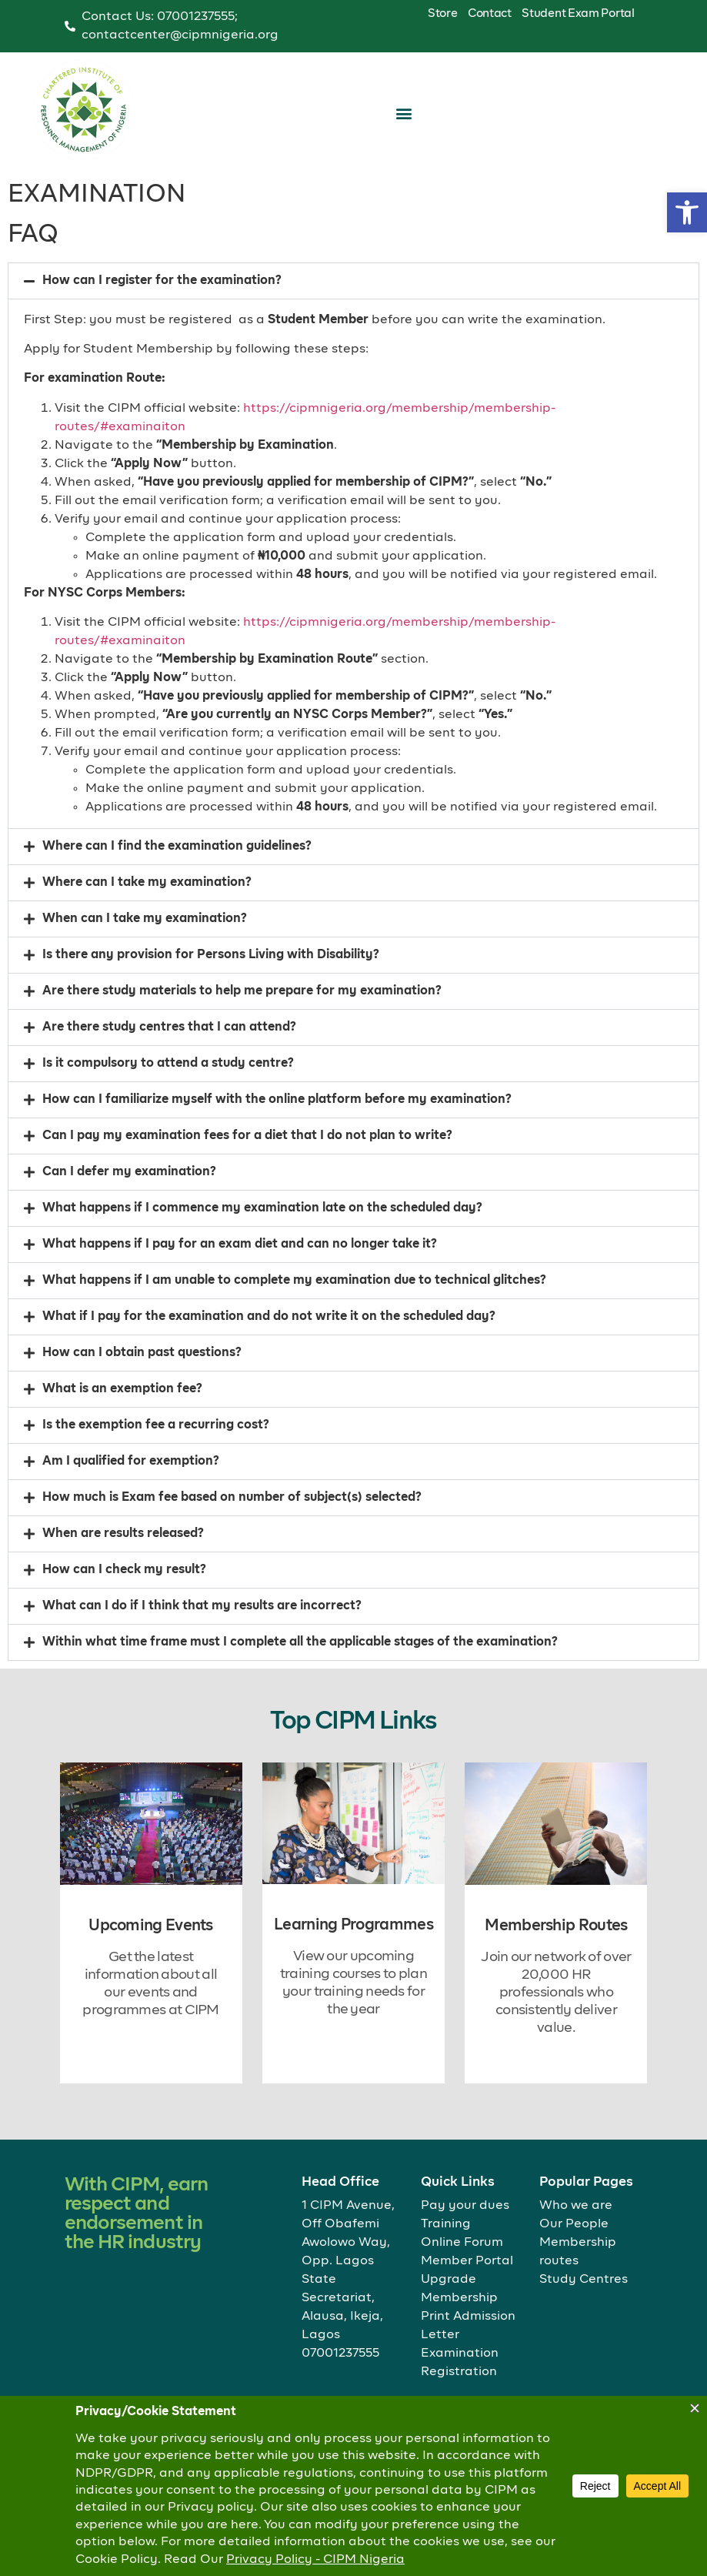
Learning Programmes (353, 1925)
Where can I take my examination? (147, 910)
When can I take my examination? (144, 946)
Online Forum (462, 2243)
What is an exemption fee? (122, 1416)
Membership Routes (556, 1925)
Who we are (575, 2206)
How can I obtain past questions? (142, 1380)
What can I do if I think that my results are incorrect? (202, 1633)
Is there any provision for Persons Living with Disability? (210, 982)
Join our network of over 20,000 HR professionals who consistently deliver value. (556, 1992)
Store (443, 13)
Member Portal (467, 2261)
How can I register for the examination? (162, 308)
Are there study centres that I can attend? (169, 1054)
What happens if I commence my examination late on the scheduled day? (262, 1235)
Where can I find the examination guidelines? (177, 873)
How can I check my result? (124, 1597)
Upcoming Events (150, 1925)
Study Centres (583, 2280)
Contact (490, 13)
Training (446, 2224)
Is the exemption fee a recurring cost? (155, 1452)
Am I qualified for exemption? (130, 1488)
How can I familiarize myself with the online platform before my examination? (277, 1127)
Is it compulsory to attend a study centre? (168, 1090)
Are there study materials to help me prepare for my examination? (242, 1018)
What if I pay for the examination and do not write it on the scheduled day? (268, 1344)
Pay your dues (465, 2206)
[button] (687, 212)
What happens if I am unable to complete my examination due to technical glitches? (294, 1307)
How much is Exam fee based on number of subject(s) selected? (232, 1525)
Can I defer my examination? (129, 1199)
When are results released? (123, 1561)
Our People (574, 2224)
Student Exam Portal (578, 13)
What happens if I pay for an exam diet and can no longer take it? (239, 1271)
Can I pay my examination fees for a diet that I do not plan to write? (247, 1163)
